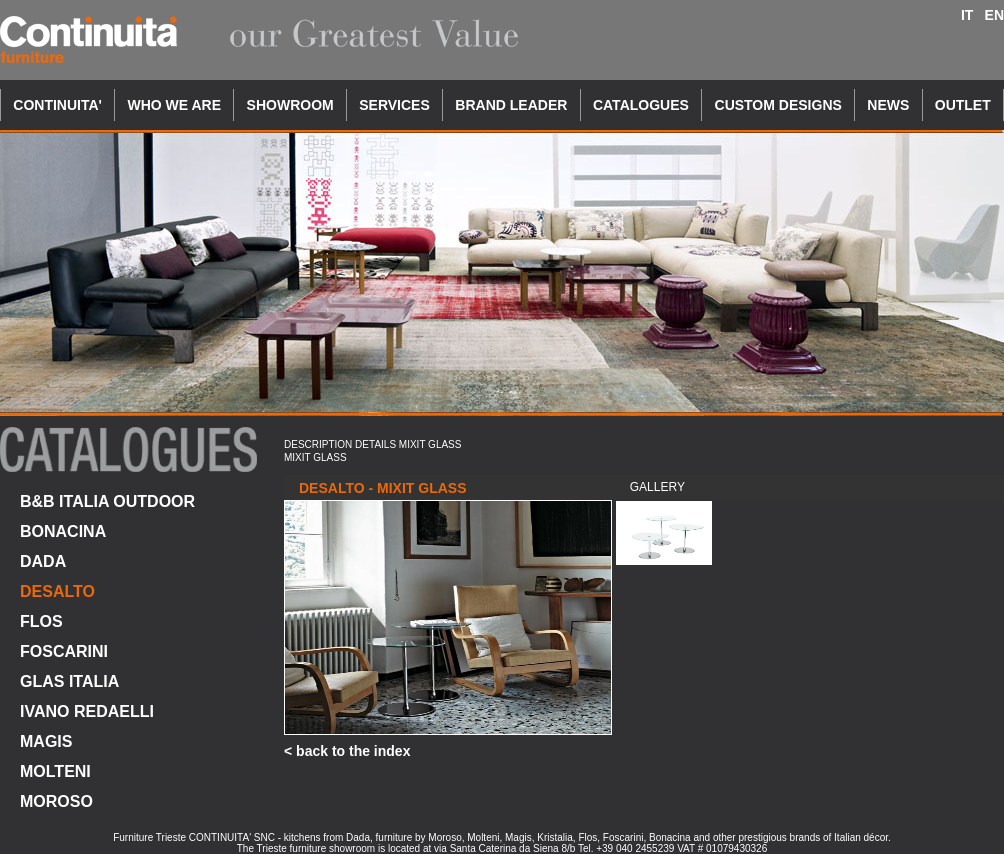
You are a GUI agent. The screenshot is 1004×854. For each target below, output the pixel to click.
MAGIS (46, 741)
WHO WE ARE (174, 105)
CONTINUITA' (57, 105)
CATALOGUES (641, 105)
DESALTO (57, 591)
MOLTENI (55, 771)
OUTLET (963, 105)
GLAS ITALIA (69, 681)
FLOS (41, 621)
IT (967, 15)
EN (994, 15)
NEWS (888, 105)
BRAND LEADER (511, 105)
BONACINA (63, 531)
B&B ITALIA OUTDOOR (107, 501)
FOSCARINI (64, 651)
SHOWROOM (290, 105)
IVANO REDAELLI (87, 711)
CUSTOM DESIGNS (778, 105)
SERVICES (394, 105)
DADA (43, 561)
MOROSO (56, 801)
